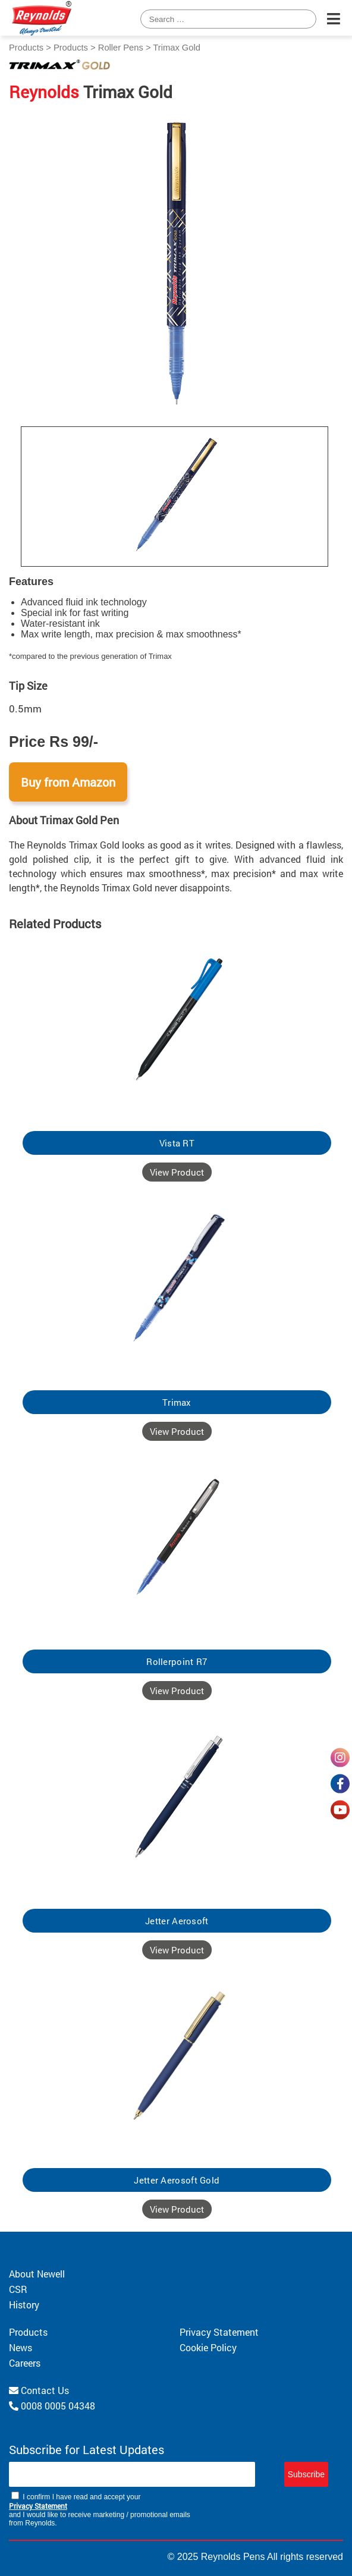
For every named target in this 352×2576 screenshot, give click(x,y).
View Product (177, 1172)
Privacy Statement (219, 2332)
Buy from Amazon (68, 782)
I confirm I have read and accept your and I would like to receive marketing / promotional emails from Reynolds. (99, 2509)
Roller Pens (120, 47)
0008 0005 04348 (52, 2405)
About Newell (37, 2273)
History (24, 2304)
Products (26, 47)
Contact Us (39, 2390)
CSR (18, 2289)
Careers (24, 2363)
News (20, 2347)
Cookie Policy (208, 2347)
